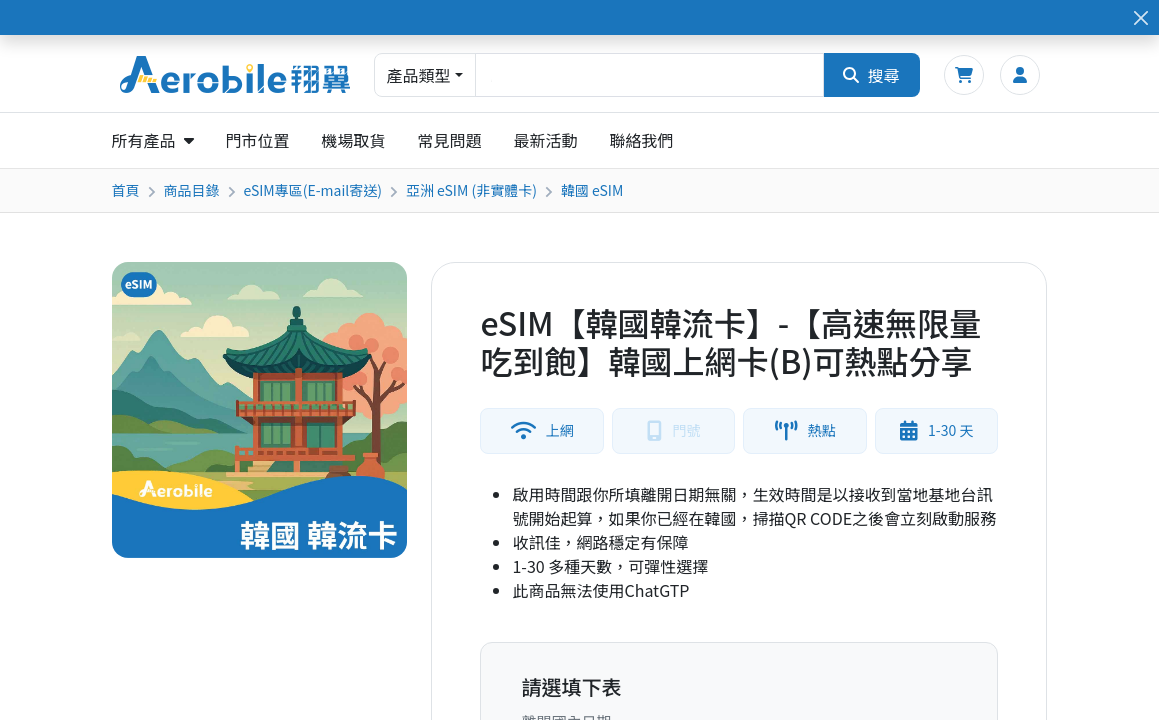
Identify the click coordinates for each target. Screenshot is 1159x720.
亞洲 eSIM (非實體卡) (471, 190)
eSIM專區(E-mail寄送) (313, 190)
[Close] (1140, 17)
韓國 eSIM (592, 190)
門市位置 (258, 140)
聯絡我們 (642, 140)
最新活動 (546, 140)
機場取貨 (354, 140)
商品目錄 (192, 190)
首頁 (126, 190)
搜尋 (871, 75)
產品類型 (419, 75)
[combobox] (650, 75)
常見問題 (450, 140)
